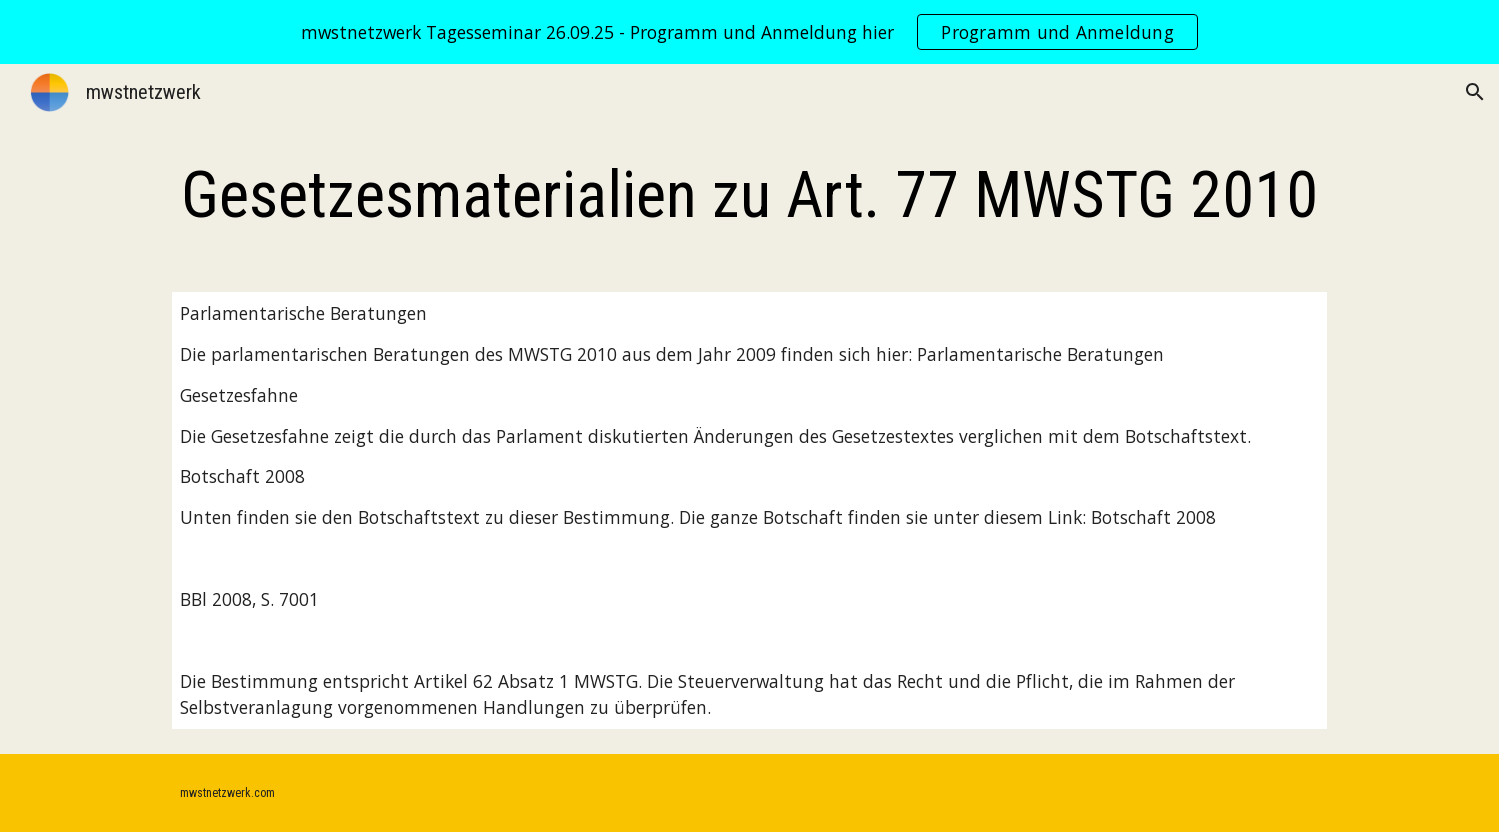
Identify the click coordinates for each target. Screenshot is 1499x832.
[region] (749, 32)
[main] (749, 196)
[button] (1475, 92)
